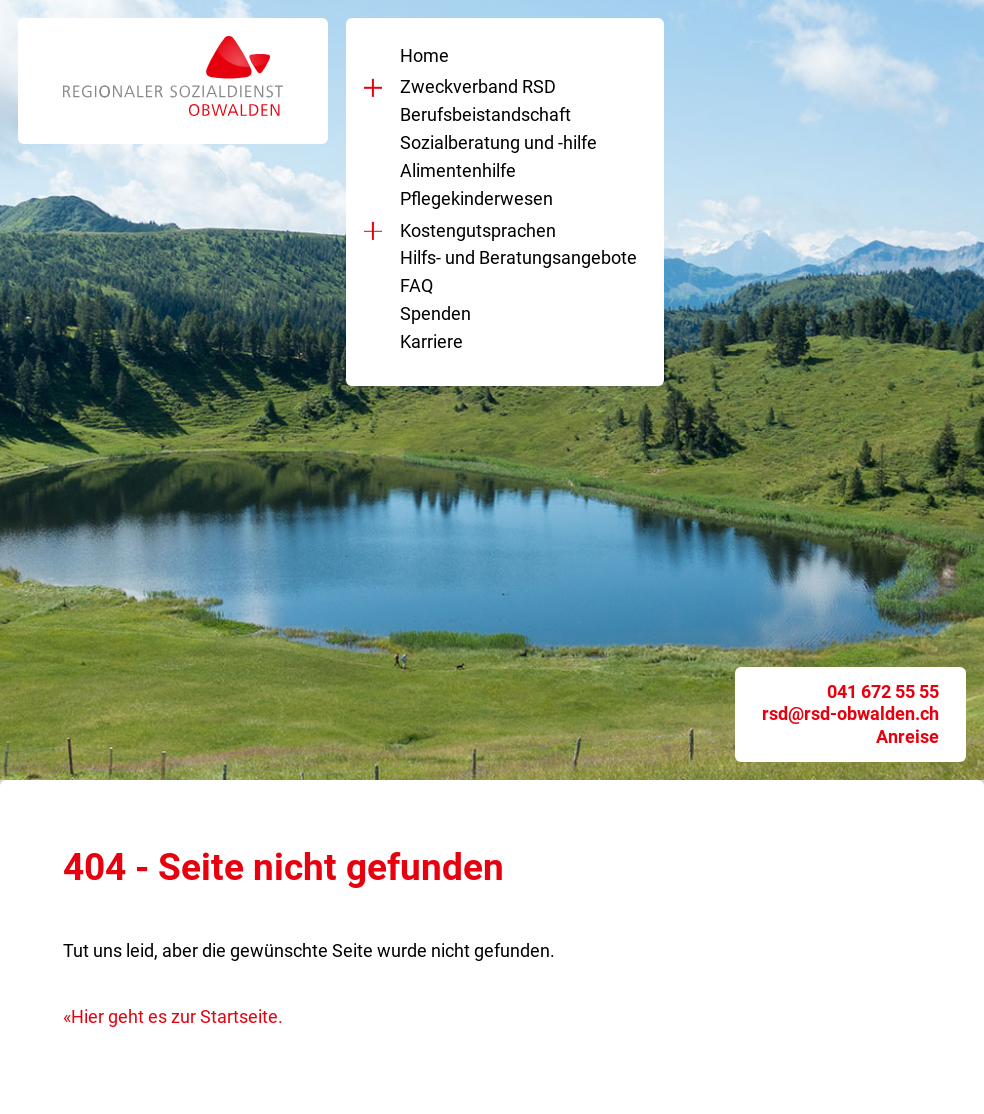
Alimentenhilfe (458, 170)
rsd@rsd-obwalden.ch (850, 713)
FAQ (416, 285)
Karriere (431, 341)
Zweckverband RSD (473, 86)
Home (424, 55)
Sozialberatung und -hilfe (498, 142)
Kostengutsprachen (473, 230)
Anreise (907, 736)
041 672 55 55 (883, 691)
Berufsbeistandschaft (485, 114)
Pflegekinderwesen (476, 198)
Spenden (435, 313)
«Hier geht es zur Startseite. (173, 1016)
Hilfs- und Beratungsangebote (518, 257)
